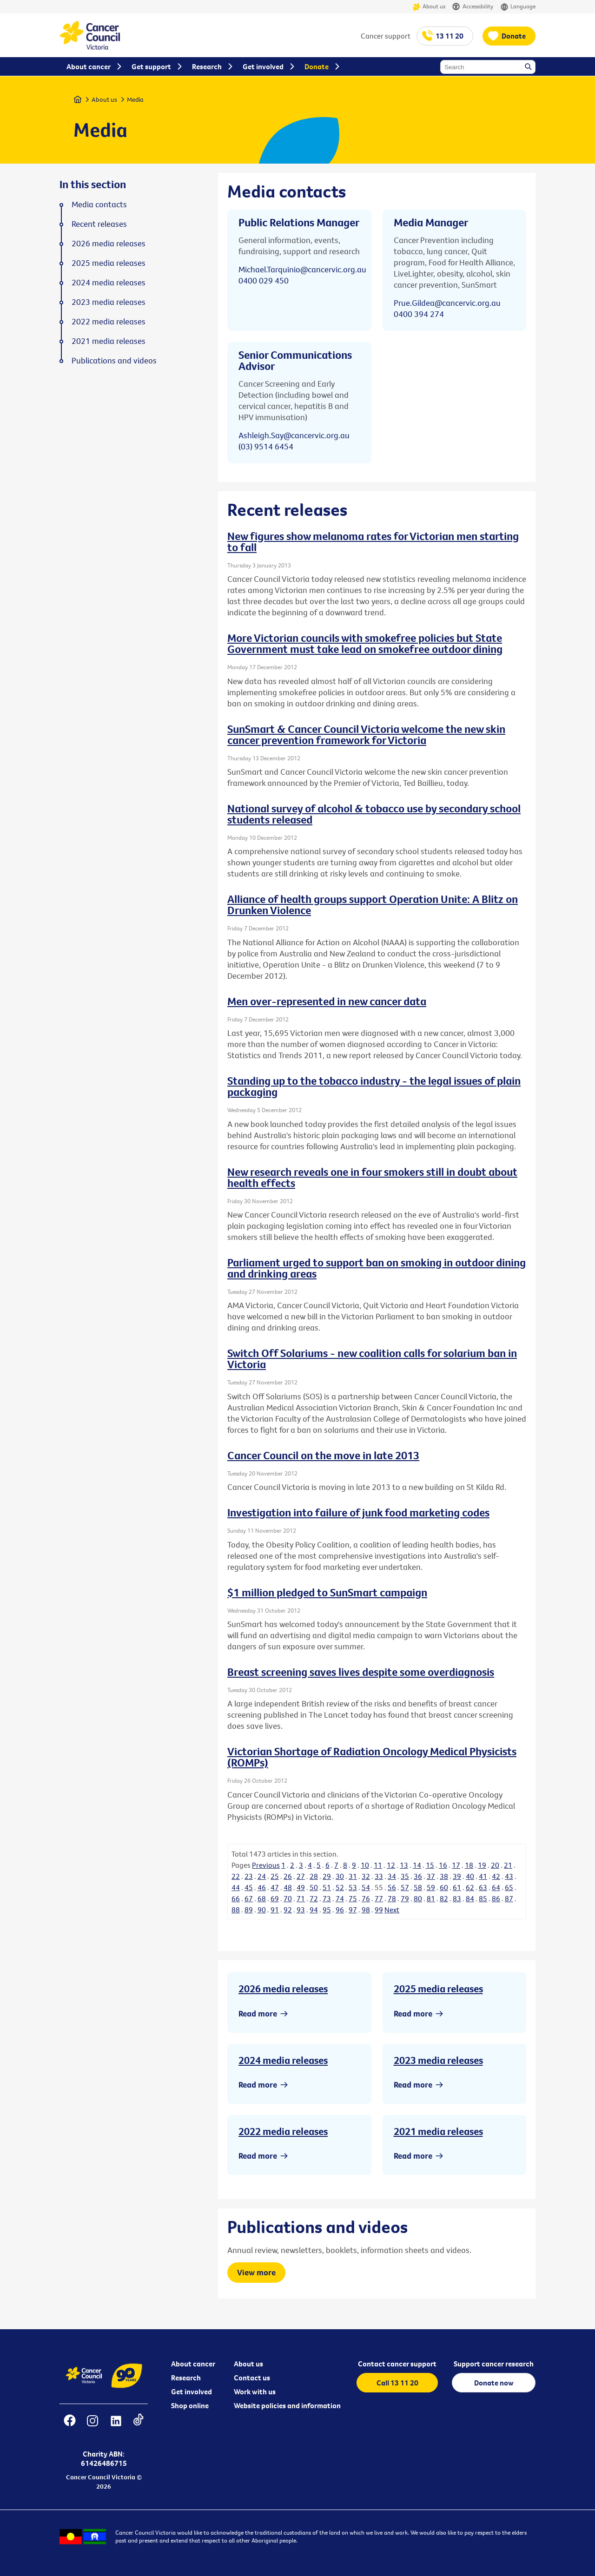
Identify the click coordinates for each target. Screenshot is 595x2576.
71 (301, 1898)
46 (262, 1887)
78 (392, 1898)
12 (391, 1865)
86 (496, 1898)
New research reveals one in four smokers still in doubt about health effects (372, 1177)
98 (366, 1909)
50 (314, 1887)
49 (301, 1887)
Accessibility (472, 6)
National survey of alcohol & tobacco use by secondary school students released (374, 813)
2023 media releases (438, 2060)
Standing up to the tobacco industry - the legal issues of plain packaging (374, 1086)
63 (483, 1887)
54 (366, 1887)
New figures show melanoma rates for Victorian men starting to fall (373, 541)
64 (496, 1887)
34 (392, 1876)
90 (262, 1909)
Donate (514, 35)
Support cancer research (494, 2363)
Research (186, 2377)
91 (275, 1909)
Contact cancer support (397, 2363)
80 (418, 1898)
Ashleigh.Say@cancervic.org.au (294, 435)
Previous (266, 1865)
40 (470, 1876)
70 (288, 1898)
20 (495, 1865)
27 (301, 1876)
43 (509, 1876)
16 (443, 1865)
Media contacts (99, 204)
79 (405, 1898)
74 (340, 1898)
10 (365, 1865)
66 (235, 1898)
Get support (151, 66)
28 (314, 1876)
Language (518, 6)
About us (428, 6)
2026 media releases (283, 1988)
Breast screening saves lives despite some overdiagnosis (360, 1672)
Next (391, 1909)
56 (392, 1887)
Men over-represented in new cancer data (326, 1001)
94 (314, 1909)
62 (470, 1887)
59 (431, 1887)
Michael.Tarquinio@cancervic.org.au (302, 269)
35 (405, 1876)
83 (457, 1898)
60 (444, 1887)
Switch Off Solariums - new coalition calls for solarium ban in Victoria (372, 1358)
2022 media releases (283, 2131)
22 (235, 1876)
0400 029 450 (263, 280)
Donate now (494, 2382)
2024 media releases (283, 2060)
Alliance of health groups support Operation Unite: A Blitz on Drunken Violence (372, 904)
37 (431, 1876)
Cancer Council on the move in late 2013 (323, 1455)
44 (235, 1887)
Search (529, 67)
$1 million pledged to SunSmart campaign (327, 1592)
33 (379, 1876)
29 (327, 1876)
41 (483, 1876)
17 (456, 1865)
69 (275, 1898)
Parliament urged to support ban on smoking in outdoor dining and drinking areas (376, 1267)
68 (262, 1898)
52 (340, 1887)
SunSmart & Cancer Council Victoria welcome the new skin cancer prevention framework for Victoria (366, 734)
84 (470, 1898)
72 (314, 1898)
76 (366, 1898)
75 (353, 1898)
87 (509, 1898)
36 (418, 1876)
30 (340, 1876)
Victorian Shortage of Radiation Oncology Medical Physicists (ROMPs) (371, 1756)
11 (378, 1865)
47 (275, 1887)
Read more (257, 2013)
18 (469, 1865)
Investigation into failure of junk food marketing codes (358, 1512)
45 (249, 1887)
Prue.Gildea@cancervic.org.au (447, 302)
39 (457, 1876)
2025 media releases (438, 1988)
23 (249, 1876)
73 (327, 1898)
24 (262, 1876)
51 (327, 1887)
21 (508, 1865)
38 (444, 1876)
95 (327, 1909)
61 (457, 1887)
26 (288, 1876)
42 (496, 1876)
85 (483, 1898)
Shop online (190, 2405)
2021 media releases (438, 2131)
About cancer (193, 2363)
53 (353, 1887)
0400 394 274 (419, 314)
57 (405, 1887)
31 (353, 1876)
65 (509, 1887)
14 (417, 1865)
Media (135, 99)
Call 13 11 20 (397, 2382)
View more (256, 2272)
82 (444, 1898)
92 (288, 1909)
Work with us (255, 2391)
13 (404, 1865)
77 (379, 1898)
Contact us (252, 2377)
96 (340, 1909)
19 (482, 1865)
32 (366, 1876)
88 (235, 1909)
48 (288, 1887)
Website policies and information (287, 2405)
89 (249, 1909)
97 (353, 1909)
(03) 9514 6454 (265, 446)
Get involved (191, 2391)
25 (275, 1876)
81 (431, 1898)
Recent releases (99, 224)
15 (430, 1865)
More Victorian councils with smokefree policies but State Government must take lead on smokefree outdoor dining (364, 643)
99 (379, 1909)
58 (418, 1887)
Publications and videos (114, 361)
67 (249, 1898)
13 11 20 (449, 35)
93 (301, 1909)
